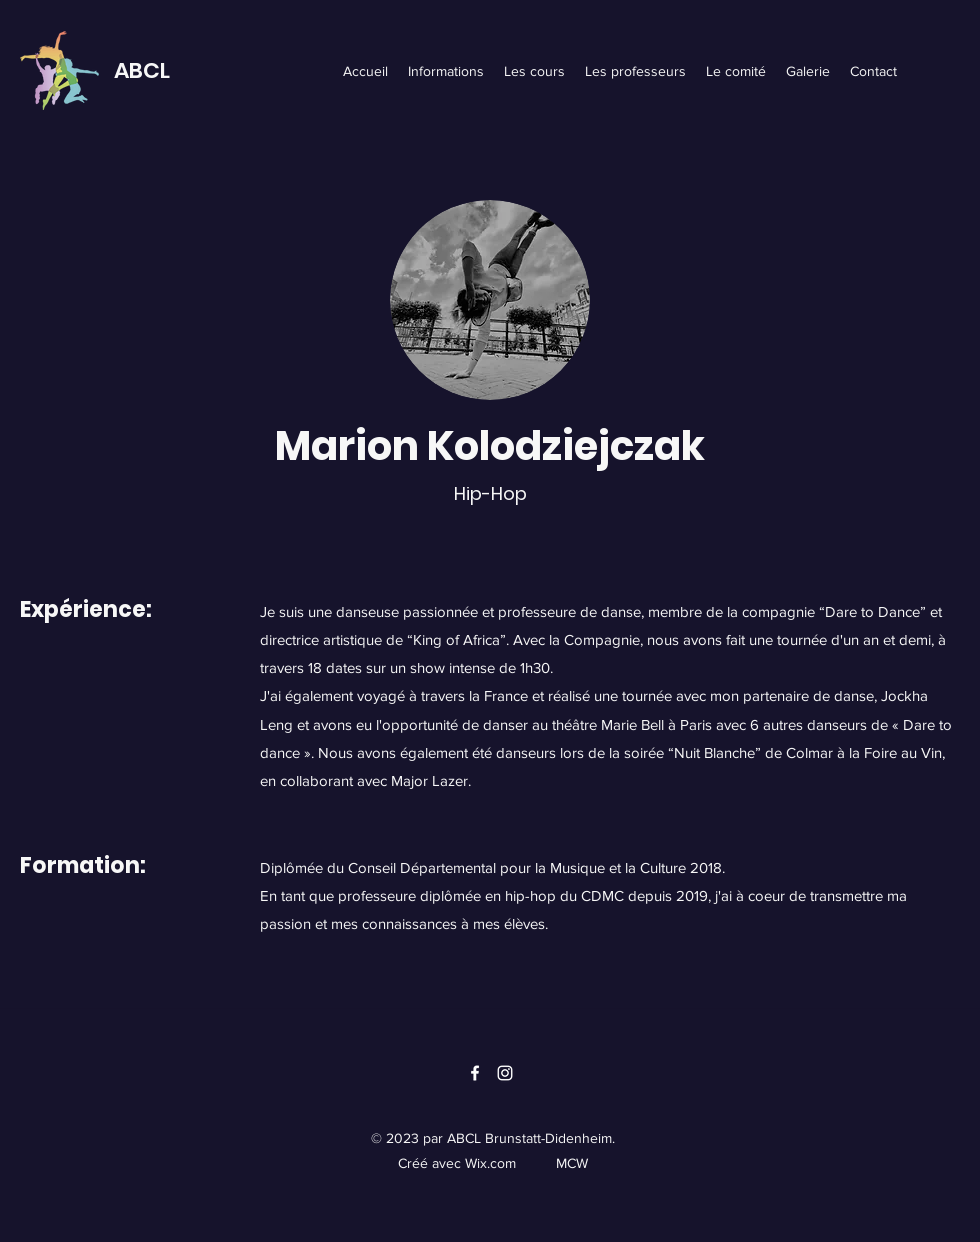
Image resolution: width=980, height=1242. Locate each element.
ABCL (142, 70)
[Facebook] (475, 1073)
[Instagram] (505, 1073)
